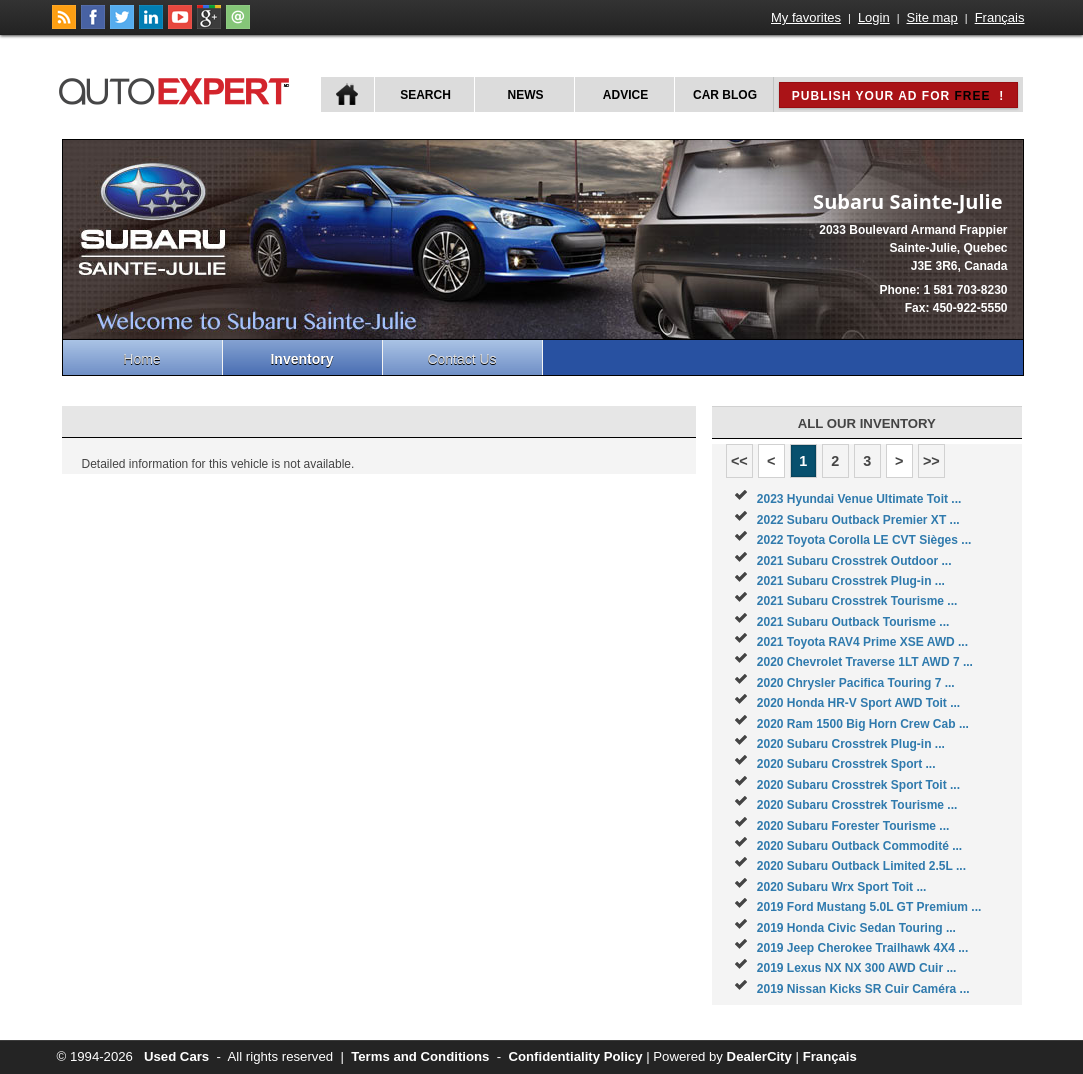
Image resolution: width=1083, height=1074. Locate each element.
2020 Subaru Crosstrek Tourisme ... (857, 805)
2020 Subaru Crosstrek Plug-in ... (851, 744)
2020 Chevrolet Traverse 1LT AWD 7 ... (865, 662)
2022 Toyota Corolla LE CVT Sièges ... (864, 540)
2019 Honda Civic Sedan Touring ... (856, 928)
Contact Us (461, 359)
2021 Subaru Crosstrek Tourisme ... (857, 601)
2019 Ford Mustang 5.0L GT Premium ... (869, 907)
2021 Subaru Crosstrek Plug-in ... (851, 581)
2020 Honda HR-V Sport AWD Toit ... (858, 703)
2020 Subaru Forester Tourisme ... (853, 826)
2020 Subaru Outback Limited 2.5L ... (861, 866)
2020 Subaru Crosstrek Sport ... (846, 764)
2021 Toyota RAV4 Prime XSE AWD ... (862, 642)
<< (739, 461)
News (526, 95)
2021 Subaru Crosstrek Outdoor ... (854, 561)
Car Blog (725, 95)
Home (141, 359)
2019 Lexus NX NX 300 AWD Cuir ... (857, 968)
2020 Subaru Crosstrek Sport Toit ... (858, 785)
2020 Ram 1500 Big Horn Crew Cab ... (863, 724)
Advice (625, 95)
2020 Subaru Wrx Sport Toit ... (842, 887)
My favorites (806, 17)
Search (425, 95)
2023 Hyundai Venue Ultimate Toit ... (859, 499)
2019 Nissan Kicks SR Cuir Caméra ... (863, 989)
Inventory (301, 359)
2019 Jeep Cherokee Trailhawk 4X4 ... (862, 948)
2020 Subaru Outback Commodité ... (859, 846)
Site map (932, 17)
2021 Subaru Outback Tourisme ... (853, 622)
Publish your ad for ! (898, 96)
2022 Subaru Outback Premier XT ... (858, 520)
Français (1000, 17)
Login (874, 17)
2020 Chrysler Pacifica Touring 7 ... (856, 683)
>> (931, 461)
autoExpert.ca (178, 88)
